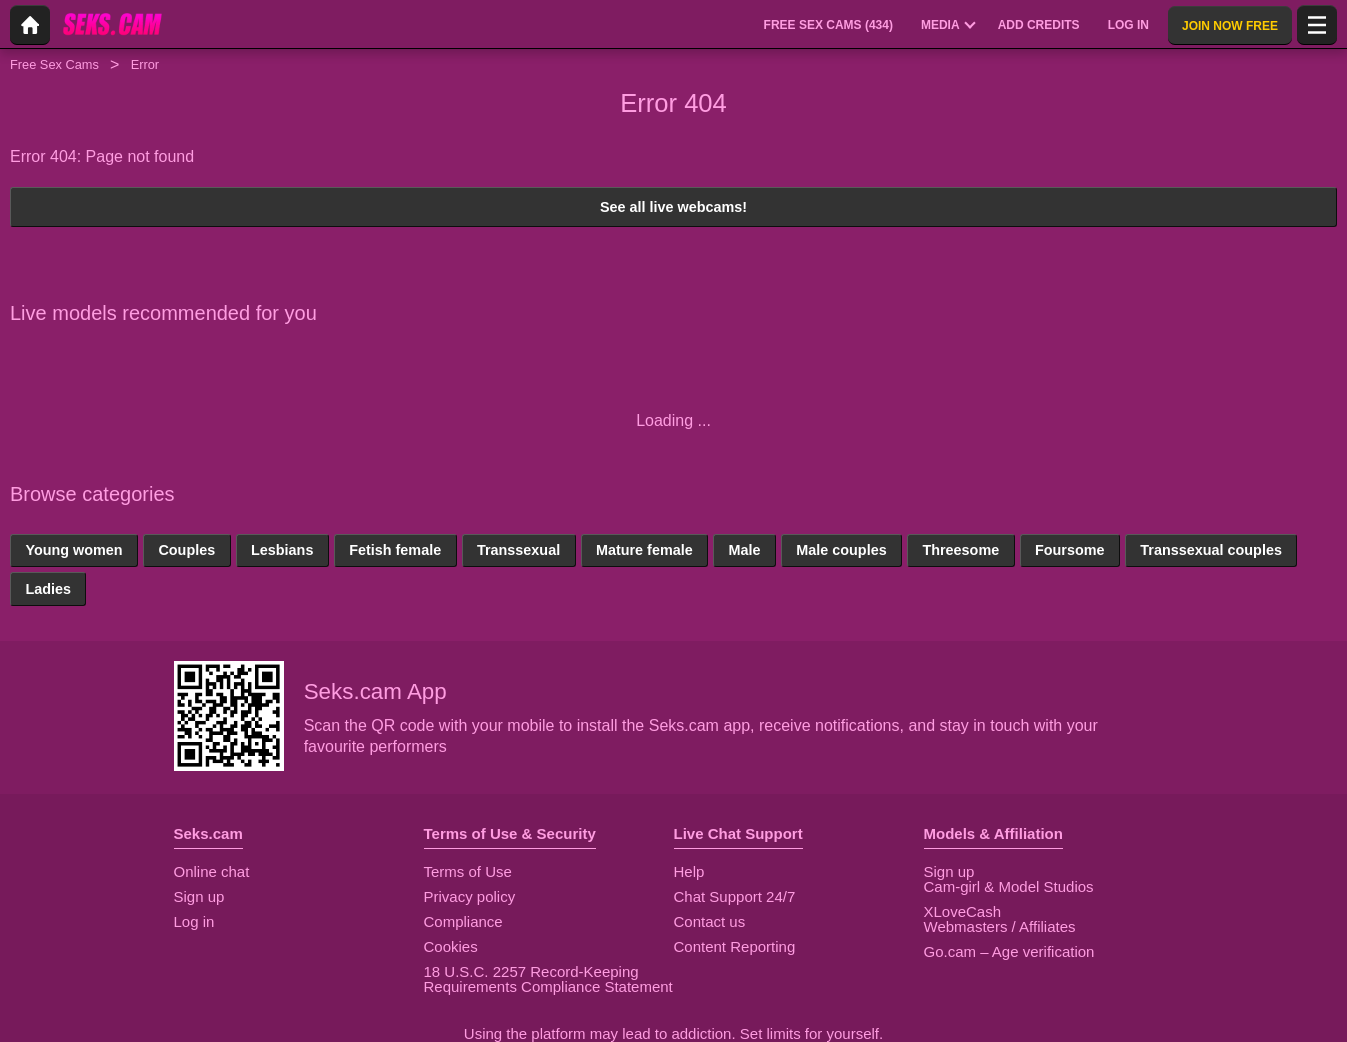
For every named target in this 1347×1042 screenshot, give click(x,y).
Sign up (199, 896)
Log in (194, 921)
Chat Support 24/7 (735, 896)
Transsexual (518, 550)
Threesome (960, 550)
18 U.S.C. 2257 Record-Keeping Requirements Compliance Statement (548, 979)
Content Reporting (735, 946)
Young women (73, 550)
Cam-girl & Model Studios (1009, 886)
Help (689, 871)
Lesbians (282, 550)
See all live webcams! (673, 207)
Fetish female (395, 550)
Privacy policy (470, 896)
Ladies (48, 589)
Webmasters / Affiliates (1000, 926)
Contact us (710, 921)
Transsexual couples (1211, 550)
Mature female (644, 550)
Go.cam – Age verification (1009, 951)
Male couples (841, 550)
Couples (186, 550)
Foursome (1070, 550)
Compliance (463, 921)
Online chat (212, 871)
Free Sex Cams (54, 64)
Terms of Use (468, 871)
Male (744, 550)
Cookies (451, 946)
